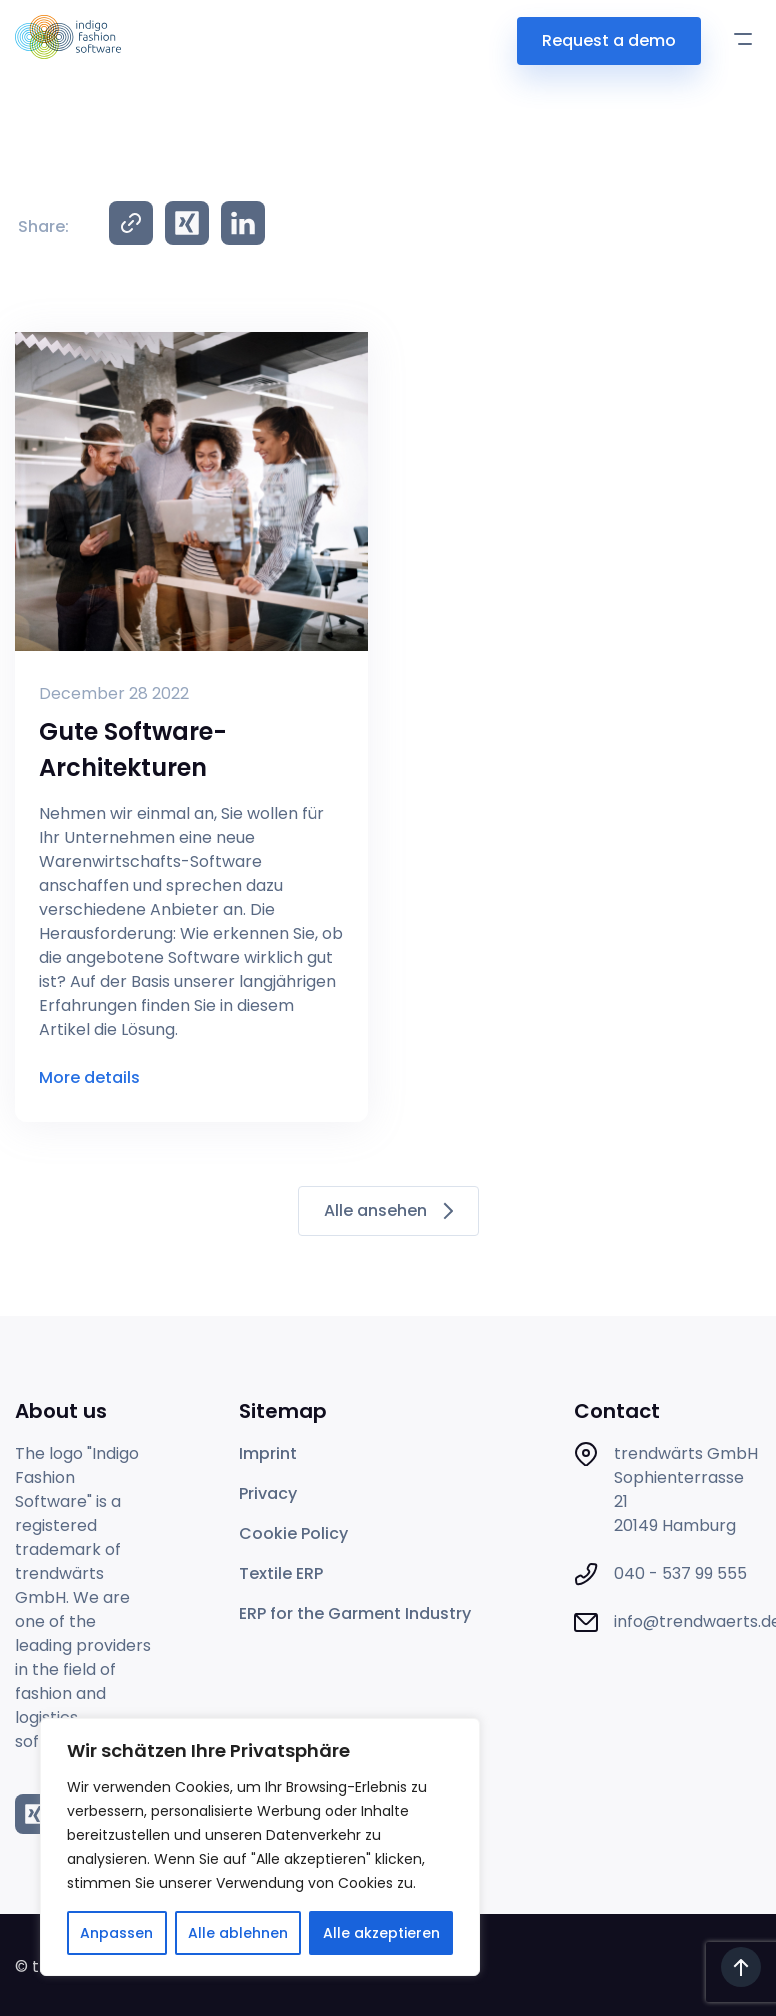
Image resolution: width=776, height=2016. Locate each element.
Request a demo (609, 40)
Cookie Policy (293, 1533)
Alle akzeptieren (381, 1933)
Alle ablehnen (238, 1933)
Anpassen (116, 1933)
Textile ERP (281, 1573)
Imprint (268, 1453)
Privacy (268, 1493)
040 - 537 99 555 (680, 1573)
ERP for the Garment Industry (355, 1613)
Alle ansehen (388, 1210)
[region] (260, 1847)
